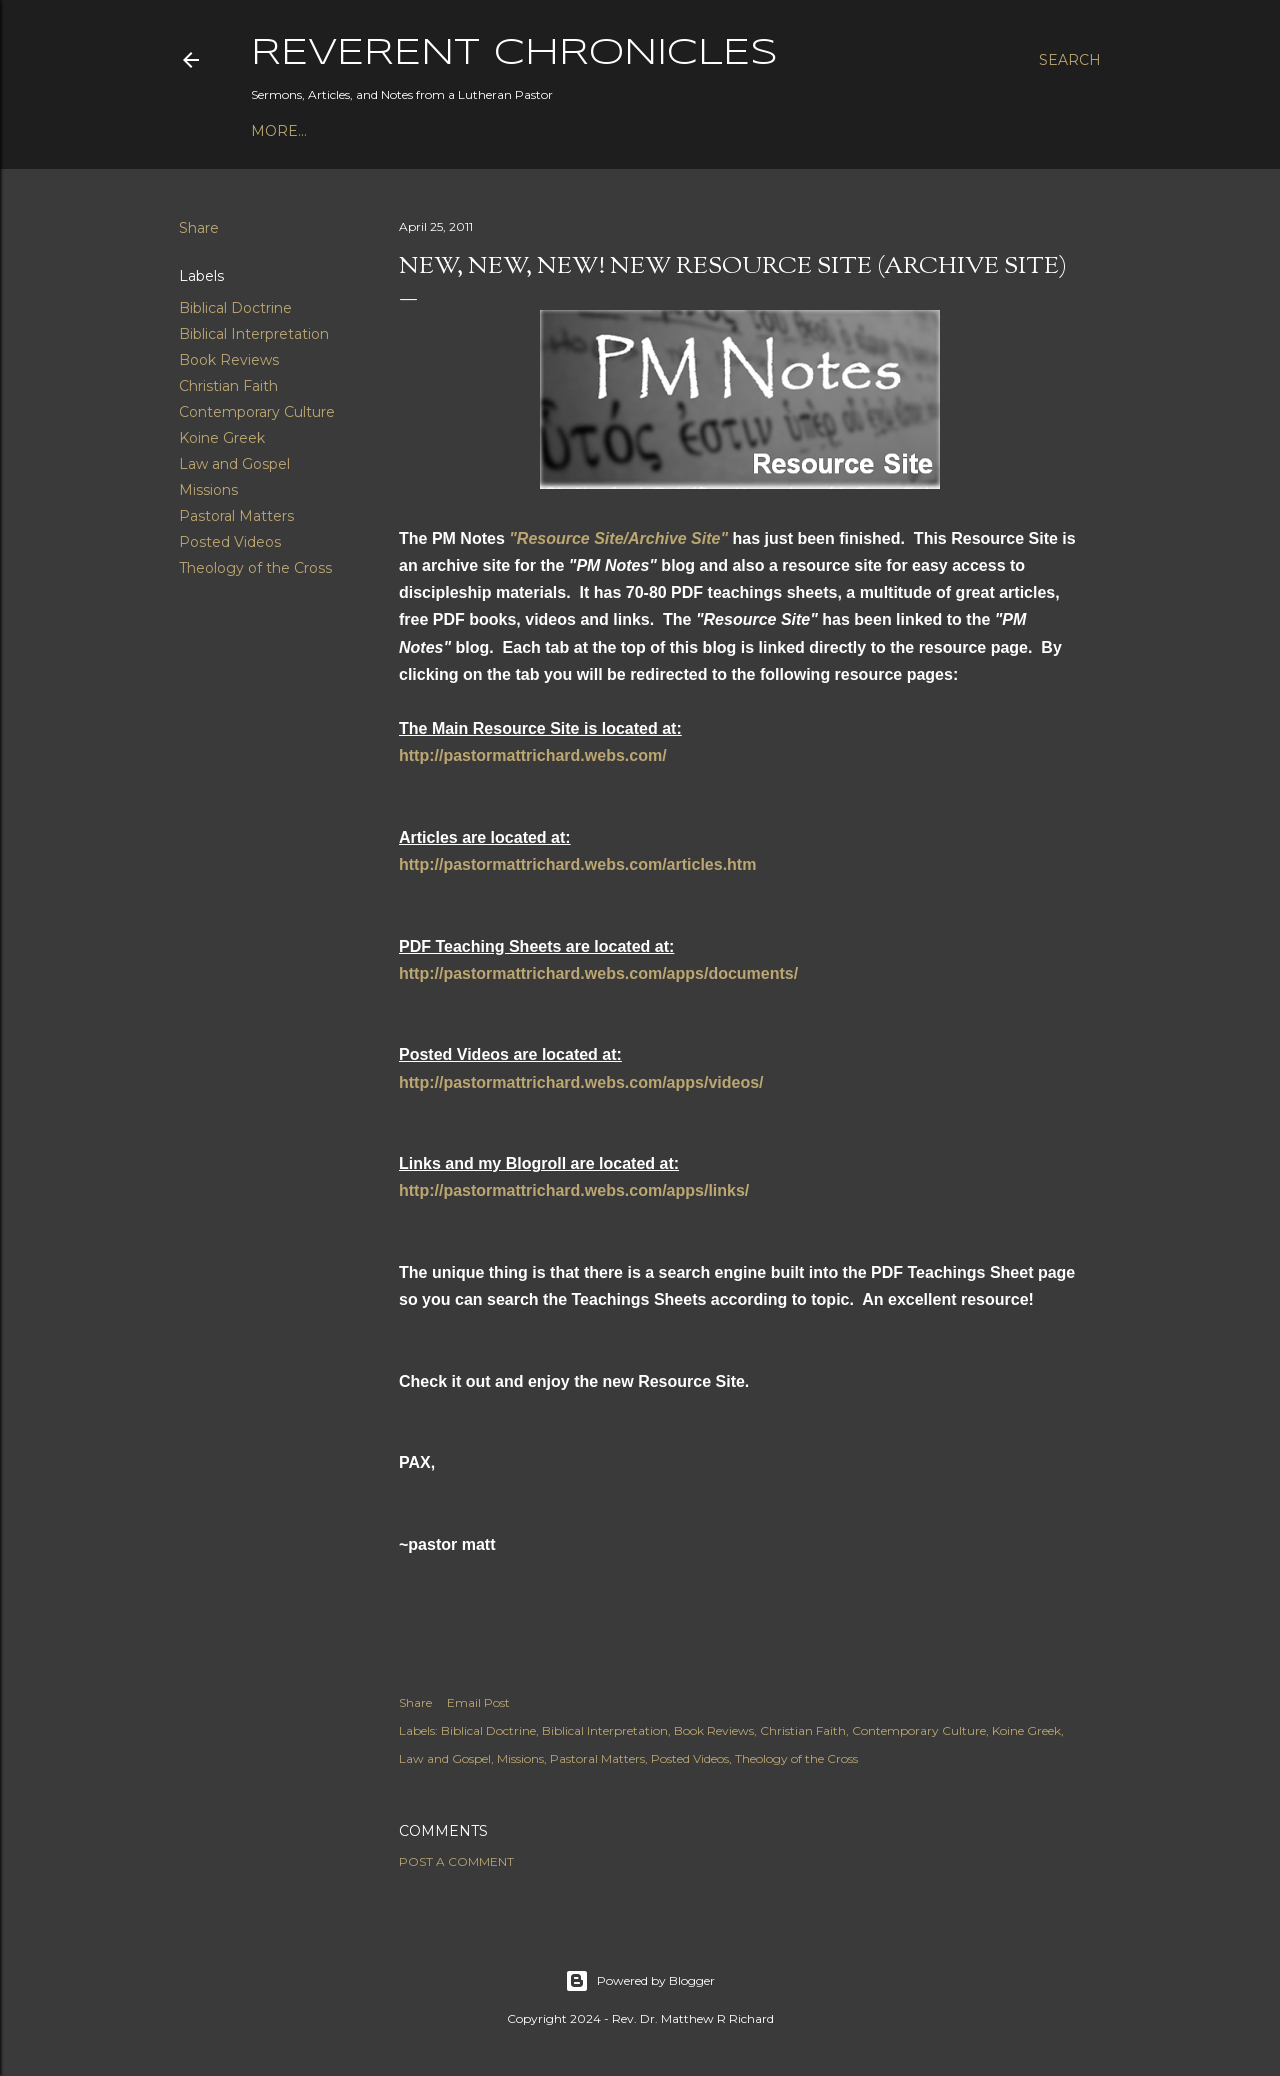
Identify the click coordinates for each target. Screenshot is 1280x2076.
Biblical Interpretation (254, 334)
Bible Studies (456, 131)
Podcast (287, 131)
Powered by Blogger (640, 1981)
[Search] (1070, 60)
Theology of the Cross (255, 568)
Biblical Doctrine (235, 308)
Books (361, 131)
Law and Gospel (234, 464)
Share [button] (199, 228)
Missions (208, 490)
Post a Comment (456, 1861)
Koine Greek (222, 438)
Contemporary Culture (257, 412)
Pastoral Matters (236, 516)
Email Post (478, 1702)
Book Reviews (229, 360)
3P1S (541, 131)
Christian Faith (228, 386)
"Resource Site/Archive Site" (618, 538)
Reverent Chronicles (514, 54)
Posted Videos (230, 542)
